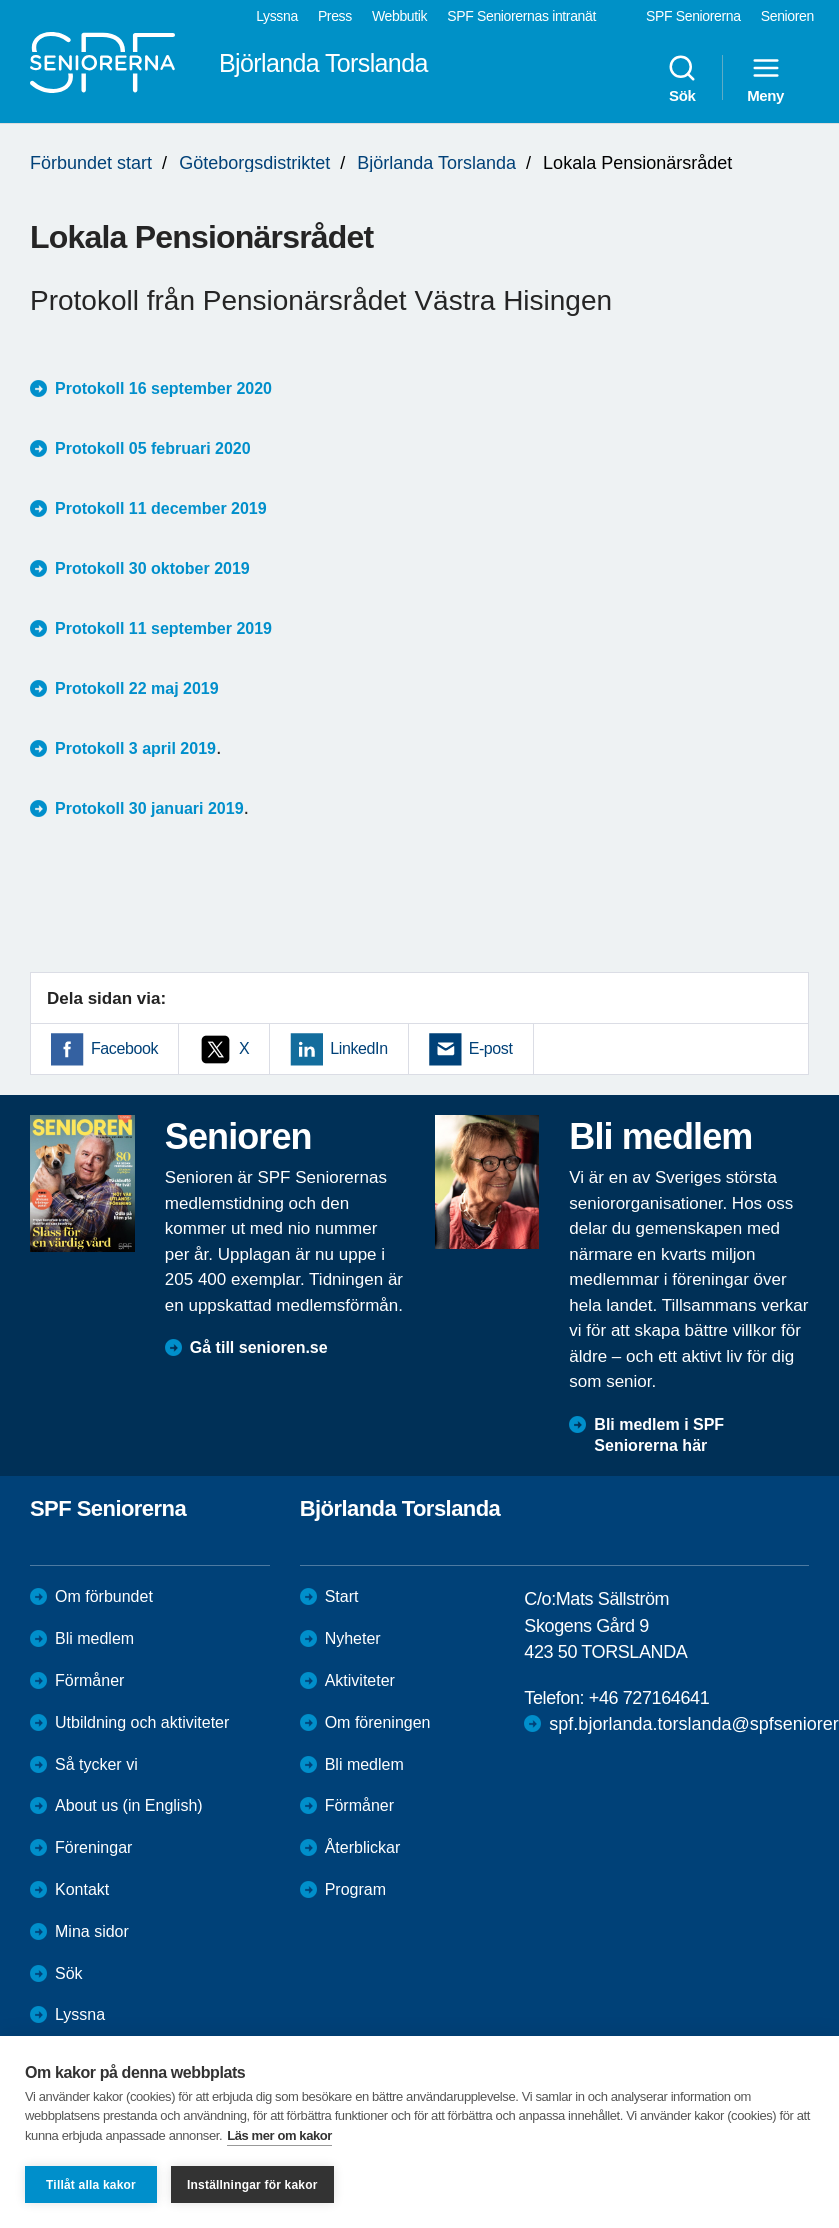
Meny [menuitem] (765, 78)
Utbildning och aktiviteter (142, 1722)
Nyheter (353, 1638)
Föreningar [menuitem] (93, 1847)
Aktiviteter (360, 1680)
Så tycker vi (96, 1764)
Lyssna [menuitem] (277, 16)
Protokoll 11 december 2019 (161, 508)
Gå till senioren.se (259, 1347)
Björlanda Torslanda (436, 163)
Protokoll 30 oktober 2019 (152, 568)
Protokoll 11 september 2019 (163, 628)
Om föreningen (378, 1722)
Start (342, 1596)
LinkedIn (358, 1048)
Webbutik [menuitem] (399, 16)
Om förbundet (104, 1596)
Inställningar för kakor (252, 2185)
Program (355, 1889)
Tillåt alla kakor (91, 2185)
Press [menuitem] (335, 16)
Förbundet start (91, 163)
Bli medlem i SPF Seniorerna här (659, 1435)
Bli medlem (94, 1638)
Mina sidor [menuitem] (92, 1931)
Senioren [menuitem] (787, 16)
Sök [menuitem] (682, 78)
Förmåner (89, 1680)
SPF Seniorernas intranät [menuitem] (521, 16)
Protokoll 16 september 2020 (163, 388)
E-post (491, 1048)
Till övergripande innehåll (0, 0)
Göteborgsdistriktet (254, 163)
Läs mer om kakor (279, 2135)
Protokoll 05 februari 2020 (153, 448)
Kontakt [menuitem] (82, 1889)
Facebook (124, 1048)
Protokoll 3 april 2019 (135, 748)
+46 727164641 (649, 1698)
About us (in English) (129, 1805)
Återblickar (363, 1847)
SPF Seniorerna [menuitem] (693, 16)
